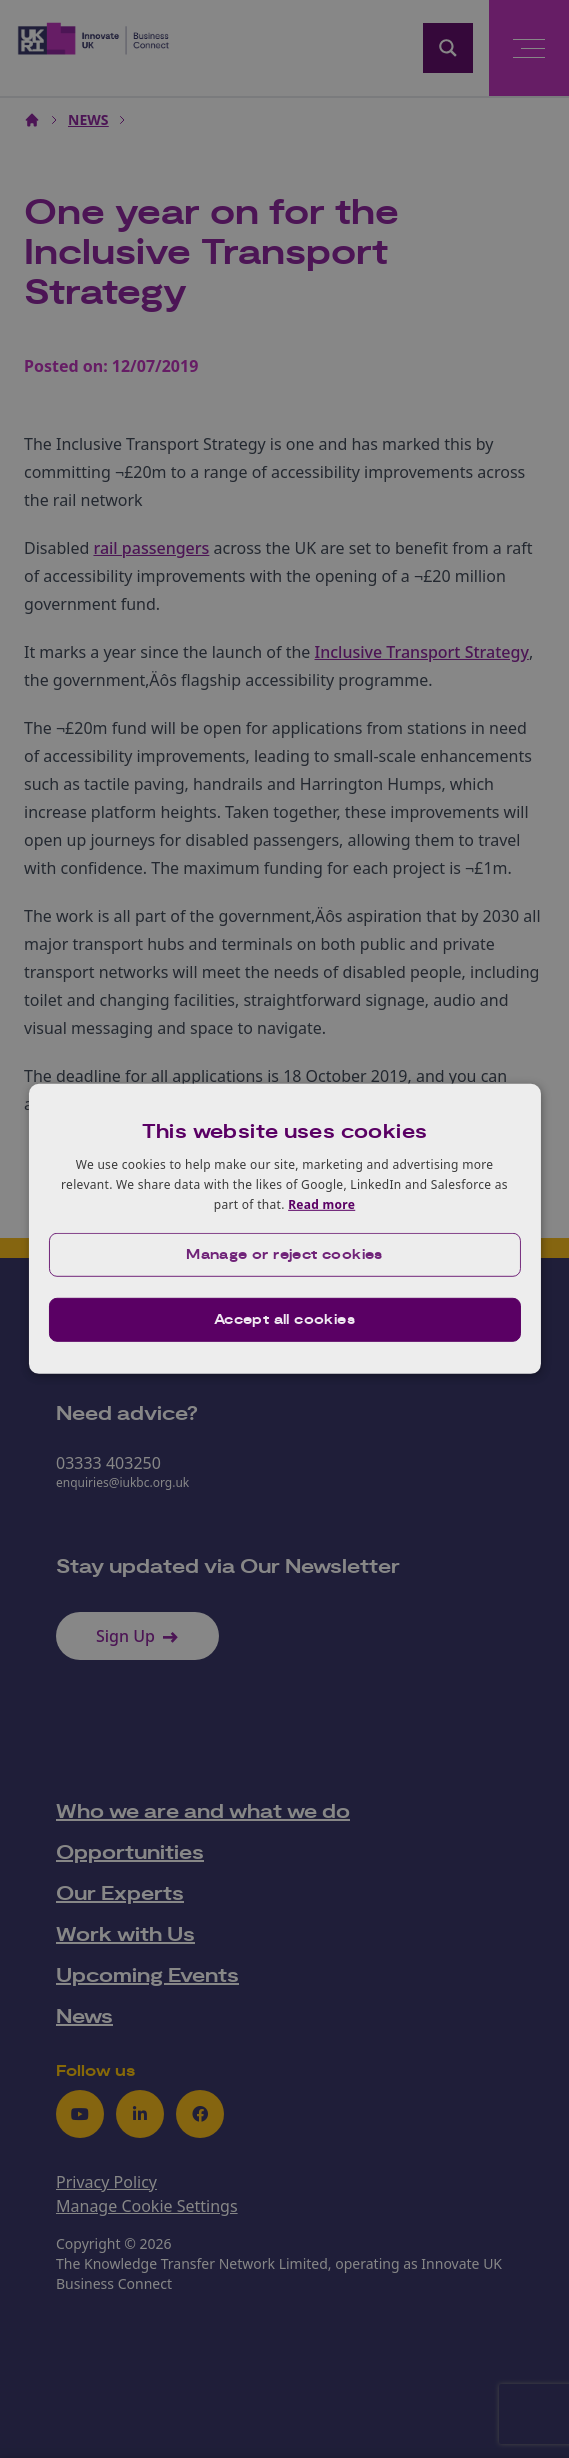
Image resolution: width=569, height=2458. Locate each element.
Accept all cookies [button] (284, 1320)
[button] (284, 1255)
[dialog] (284, 1229)
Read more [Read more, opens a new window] (321, 1203)
